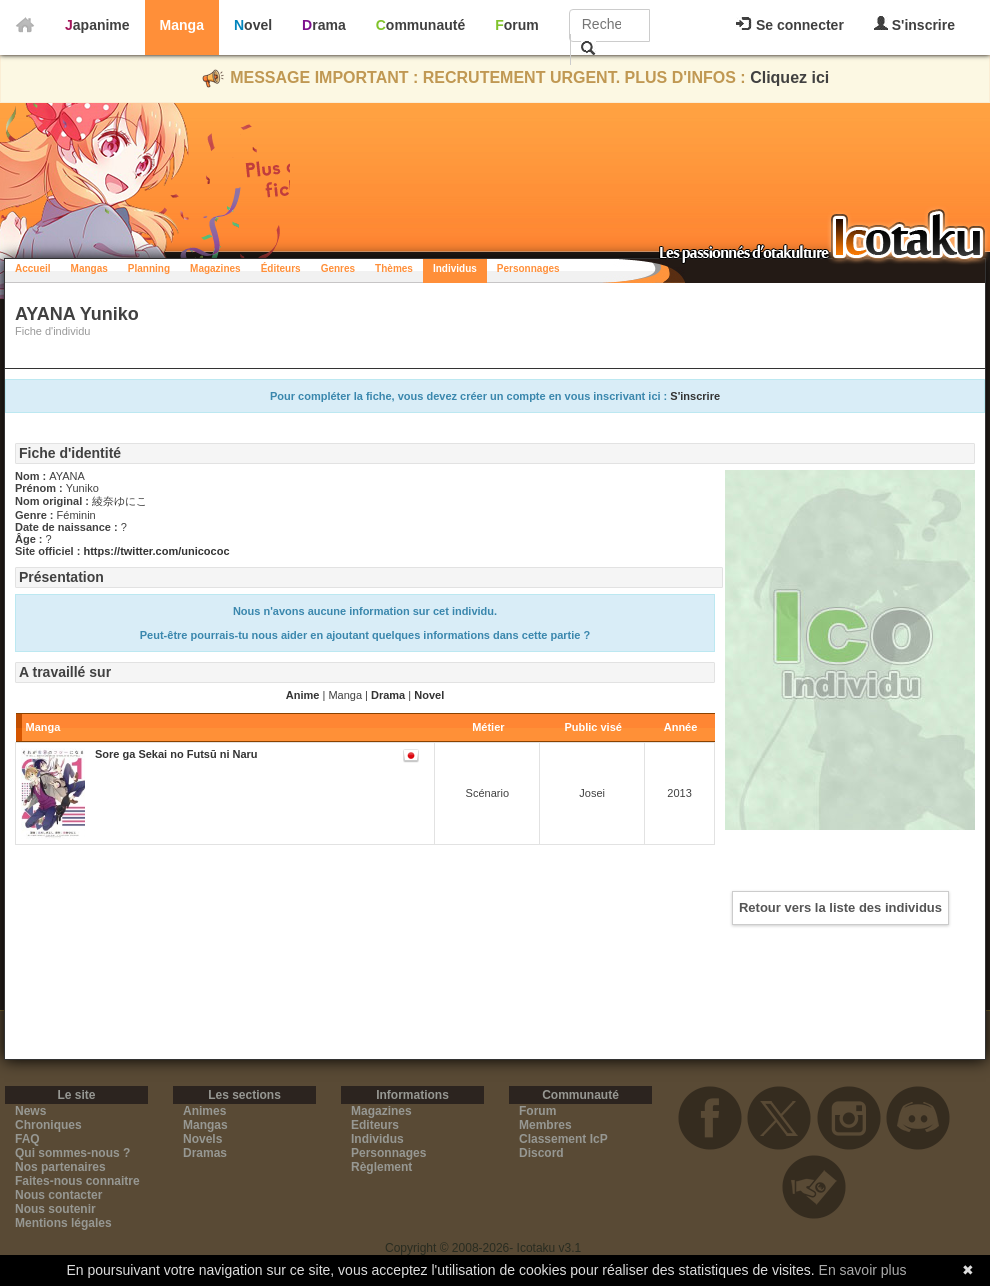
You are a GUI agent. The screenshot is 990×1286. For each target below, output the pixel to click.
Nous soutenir (55, 1209)
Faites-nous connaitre (77, 1181)
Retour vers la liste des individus (840, 907)
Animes (204, 1111)
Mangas (89, 268)
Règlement (381, 1167)
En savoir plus (863, 1270)
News (30, 1111)
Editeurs (375, 1125)
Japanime (97, 25)
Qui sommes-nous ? (72, 1153)
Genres (338, 268)
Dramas (205, 1153)
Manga (182, 25)
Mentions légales (63, 1223)
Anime (303, 695)
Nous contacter (58, 1195)
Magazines (215, 268)
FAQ (27, 1139)
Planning (149, 268)
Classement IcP (563, 1139)
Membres (545, 1125)
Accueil (33, 268)
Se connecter (790, 25)
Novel (253, 25)
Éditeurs (281, 268)
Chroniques (48, 1125)
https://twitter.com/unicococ (156, 551)
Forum (517, 25)
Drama (324, 25)
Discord (541, 1153)
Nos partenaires (60, 1167)
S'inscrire (914, 24)
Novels (202, 1139)
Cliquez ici (789, 77)
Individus (455, 268)
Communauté (420, 25)
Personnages (528, 268)
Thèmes (394, 268)
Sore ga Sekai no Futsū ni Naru (176, 754)
